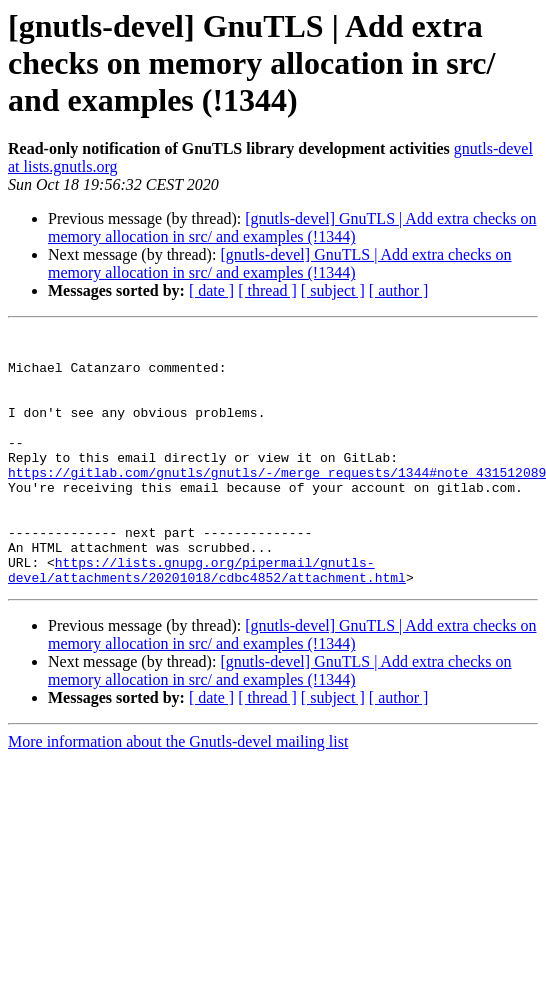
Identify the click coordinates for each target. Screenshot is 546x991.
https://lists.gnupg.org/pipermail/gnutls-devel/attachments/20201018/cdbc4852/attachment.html (207, 619)
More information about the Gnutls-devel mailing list (178, 792)
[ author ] (399, 290)
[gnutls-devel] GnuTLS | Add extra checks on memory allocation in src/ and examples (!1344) (292, 227)
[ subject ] (333, 290)
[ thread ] (267, 290)
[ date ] (211, 290)
